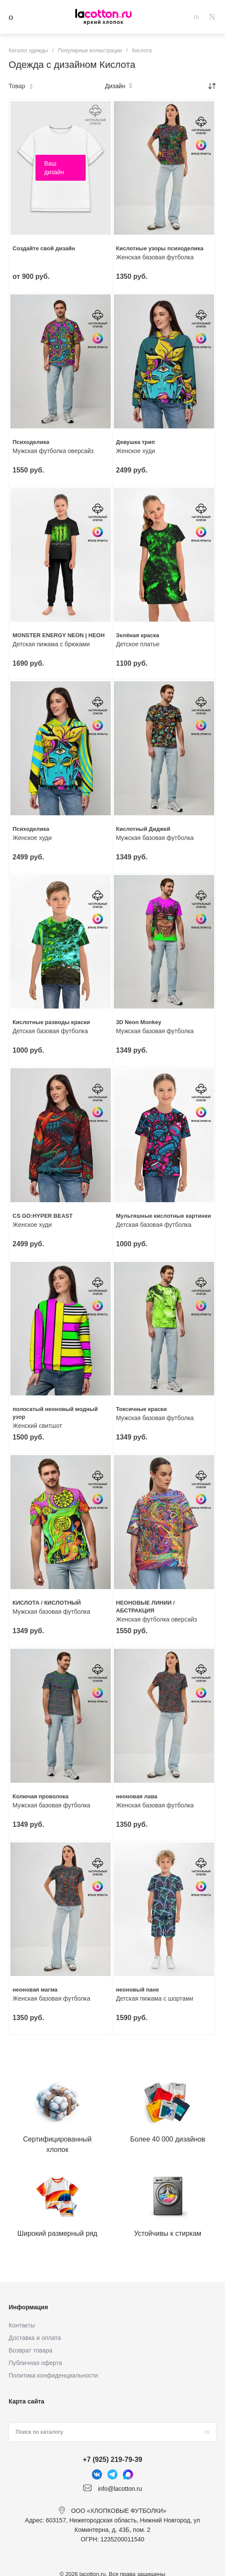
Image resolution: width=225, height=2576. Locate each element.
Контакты (22, 2325)
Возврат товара (30, 2350)
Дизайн (118, 86)
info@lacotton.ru (120, 2488)
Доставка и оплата (35, 2337)
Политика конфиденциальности (53, 2375)
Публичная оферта (35, 2362)
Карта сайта (26, 2401)
